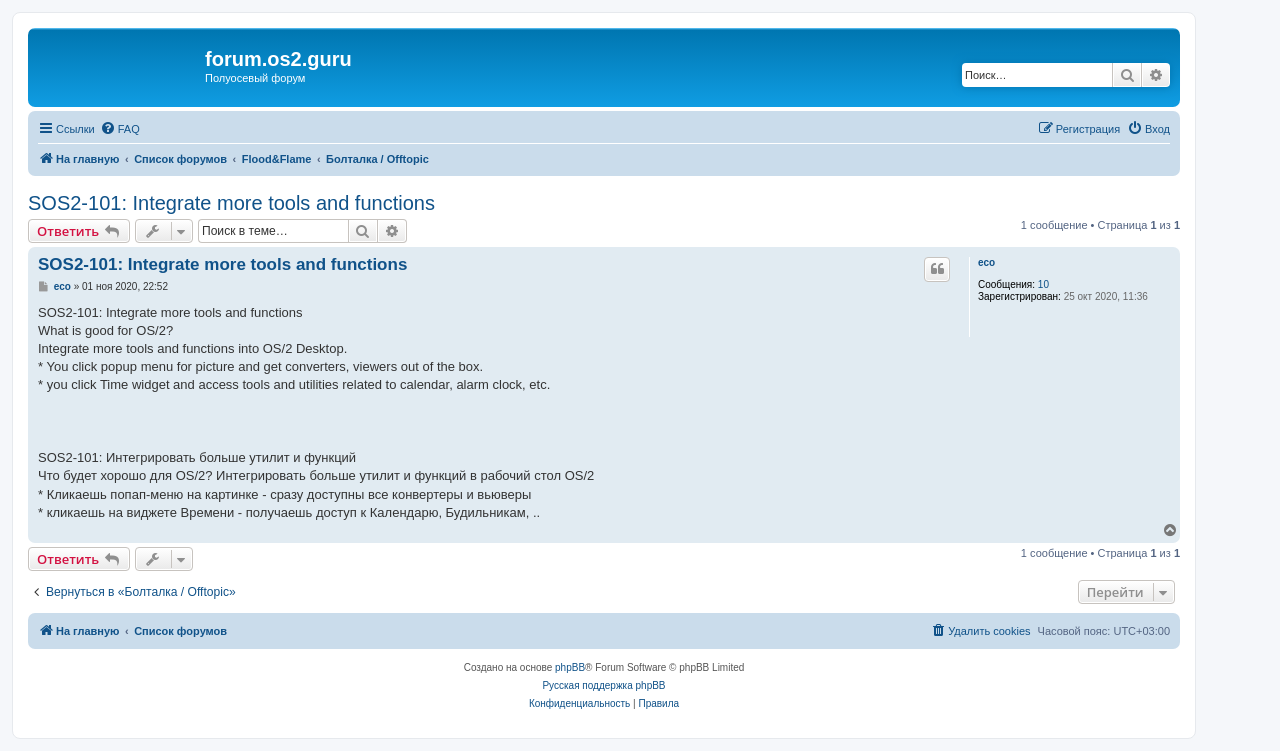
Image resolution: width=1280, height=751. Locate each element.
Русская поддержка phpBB (603, 685)
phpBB (570, 667)
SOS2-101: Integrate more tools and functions (231, 203)
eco (986, 262)
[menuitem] (120, 129)
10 (1043, 284)
